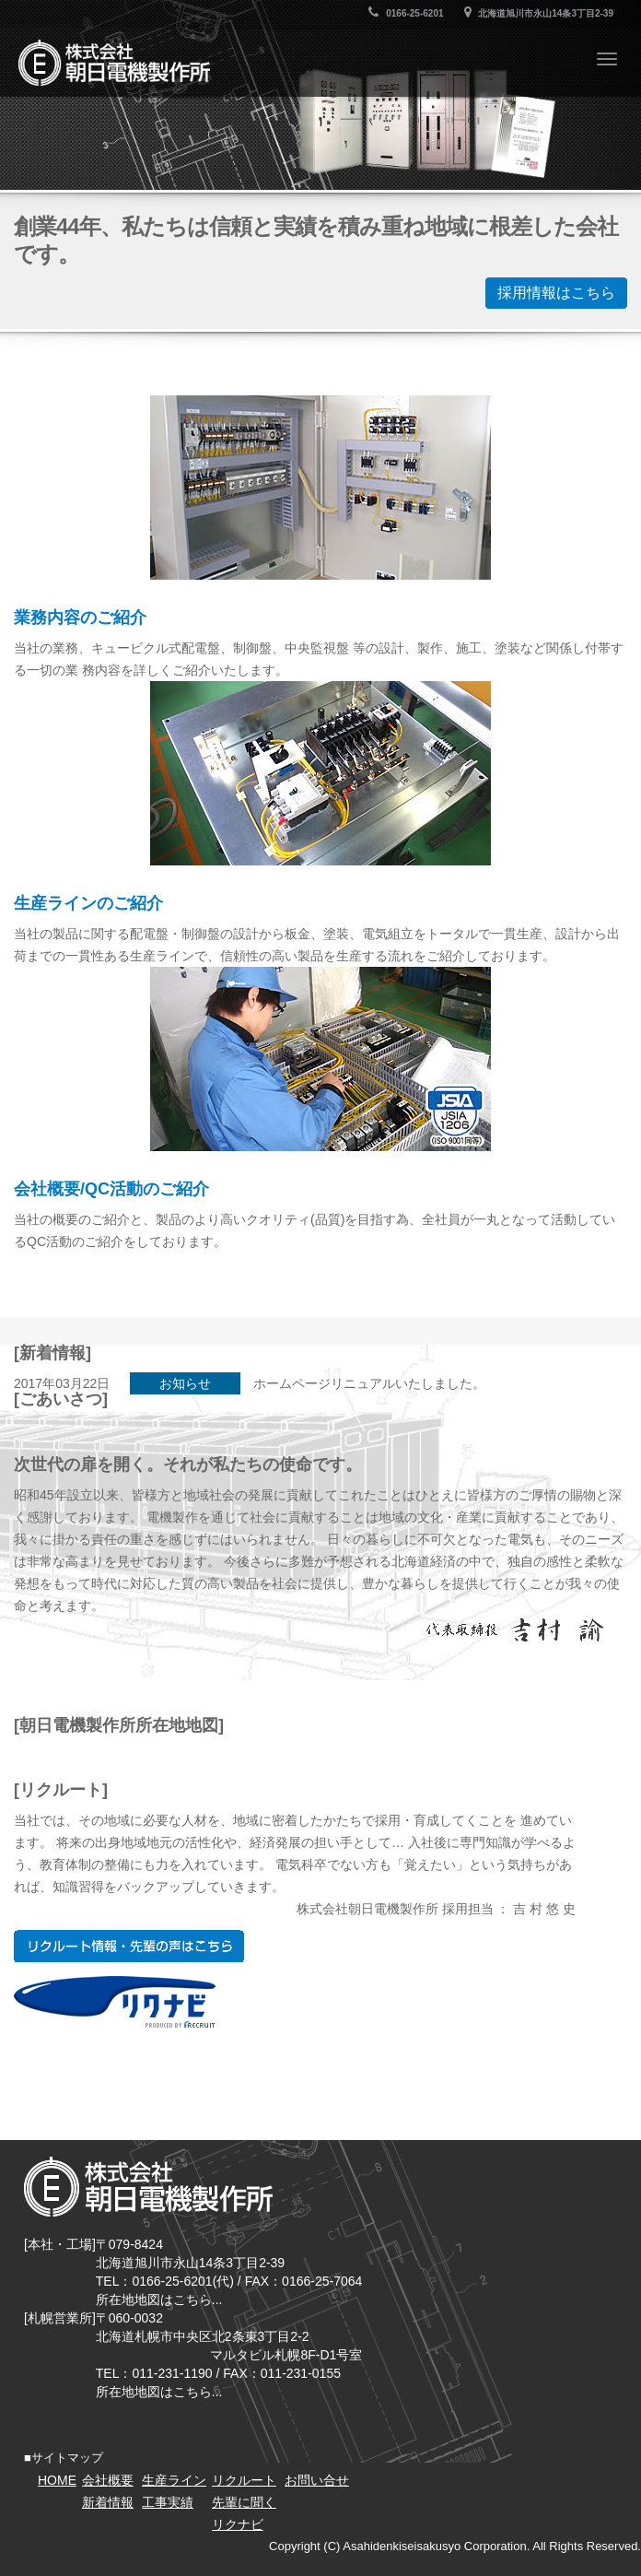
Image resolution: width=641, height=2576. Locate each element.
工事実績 (167, 2502)
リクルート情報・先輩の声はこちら (129, 1946)
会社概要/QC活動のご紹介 (111, 1189)
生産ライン (174, 2480)
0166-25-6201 (405, 13)
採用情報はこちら (556, 292)
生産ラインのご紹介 (88, 903)
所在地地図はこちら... (159, 2299)
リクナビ (115, 2002)
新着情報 (108, 2502)
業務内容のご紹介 (80, 617)
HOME (57, 2480)
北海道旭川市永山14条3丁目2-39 (538, 13)
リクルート (244, 2480)
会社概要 (108, 2480)
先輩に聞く (244, 2502)
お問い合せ (317, 2480)
